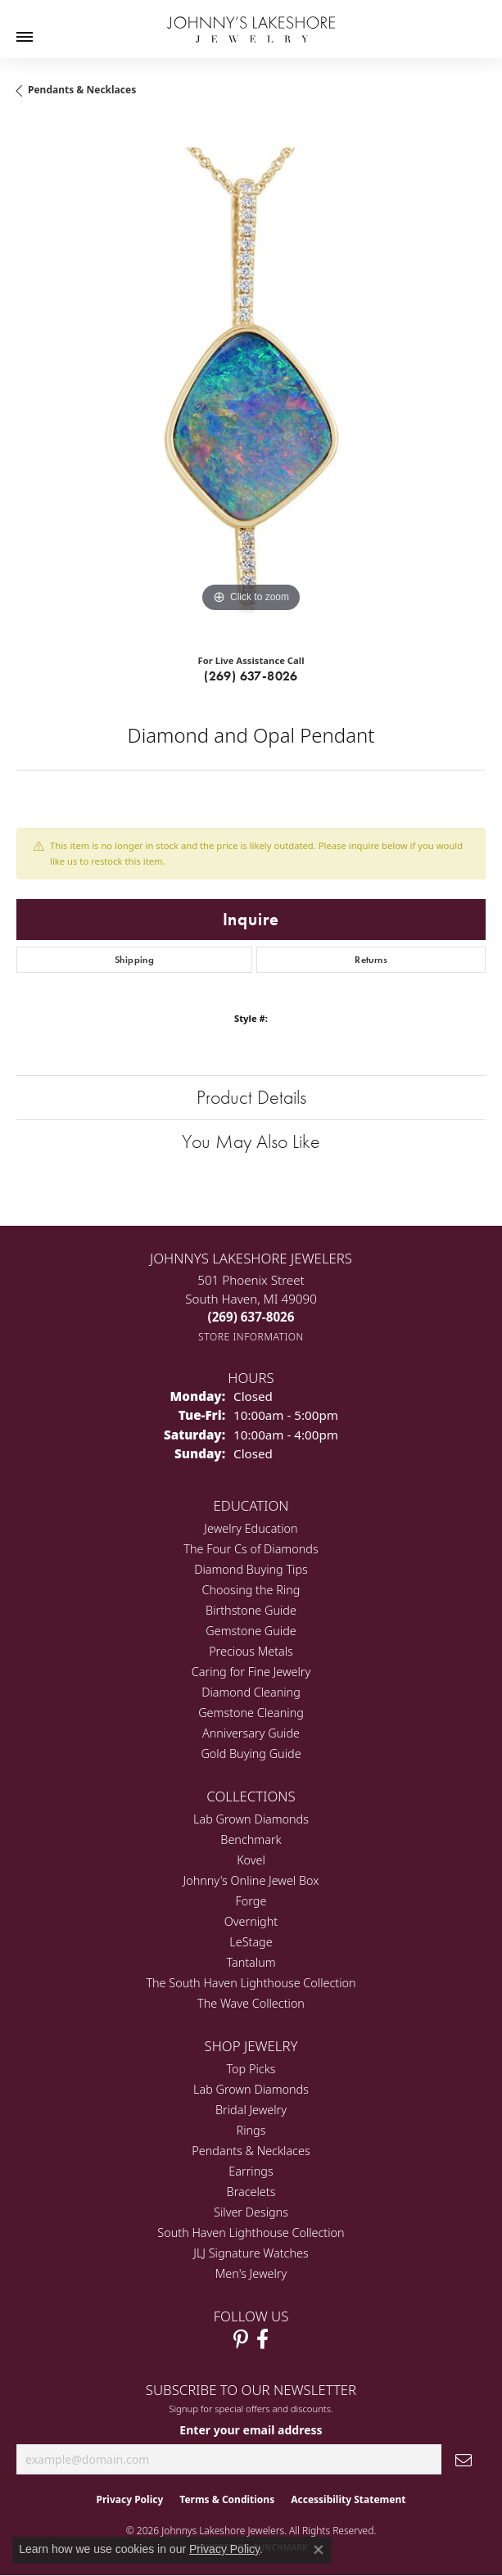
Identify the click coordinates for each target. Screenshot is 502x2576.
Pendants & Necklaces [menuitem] (251, 2150)
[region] (251, 382)
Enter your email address (250, 2430)
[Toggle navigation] (24, 37)
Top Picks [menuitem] (251, 2069)
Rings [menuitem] (251, 2130)
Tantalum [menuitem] (250, 1962)
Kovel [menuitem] (251, 1860)
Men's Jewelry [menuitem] (251, 2273)
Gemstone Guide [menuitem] (251, 1630)
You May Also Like (251, 1141)
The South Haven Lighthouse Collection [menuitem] (250, 1983)
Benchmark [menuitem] (250, 1839)
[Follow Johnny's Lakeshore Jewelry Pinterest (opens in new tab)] (240, 2339)
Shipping (134, 959)
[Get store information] (251, 1337)
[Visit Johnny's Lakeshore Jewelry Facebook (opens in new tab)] (262, 2339)
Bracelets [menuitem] (251, 2191)
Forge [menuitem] (251, 1901)
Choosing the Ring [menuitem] (251, 1590)
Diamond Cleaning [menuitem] (251, 1692)
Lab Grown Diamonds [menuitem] (251, 1819)
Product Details (251, 1096)
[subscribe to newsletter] (463, 2459)
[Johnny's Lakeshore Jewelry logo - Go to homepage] (251, 21)
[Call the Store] (251, 1316)
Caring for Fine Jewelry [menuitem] (251, 1671)
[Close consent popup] (318, 2550)
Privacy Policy (130, 2499)
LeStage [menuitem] (250, 1942)
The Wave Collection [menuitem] (251, 2003)
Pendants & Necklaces (82, 90)
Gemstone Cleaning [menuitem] (251, 1712)
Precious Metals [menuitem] (251, 1651)
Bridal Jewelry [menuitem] (251, 2109)
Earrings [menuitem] (250, 2171)
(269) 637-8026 (251, 676)
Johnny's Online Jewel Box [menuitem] (251, 1880)
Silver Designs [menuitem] (251, 2212)
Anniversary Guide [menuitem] (251, 1733)
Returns (371, 959)
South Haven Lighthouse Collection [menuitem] (250, 2232)
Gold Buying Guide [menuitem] (251, 1753)
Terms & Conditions (226, 2499)
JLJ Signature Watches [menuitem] (250, 2253)
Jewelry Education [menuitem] (250, 1528)
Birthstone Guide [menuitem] (251, 1610)
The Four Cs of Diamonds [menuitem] (250, 1549)
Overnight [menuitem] (251, 1921)
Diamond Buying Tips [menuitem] (251, 1569)
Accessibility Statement (348, 2499)
